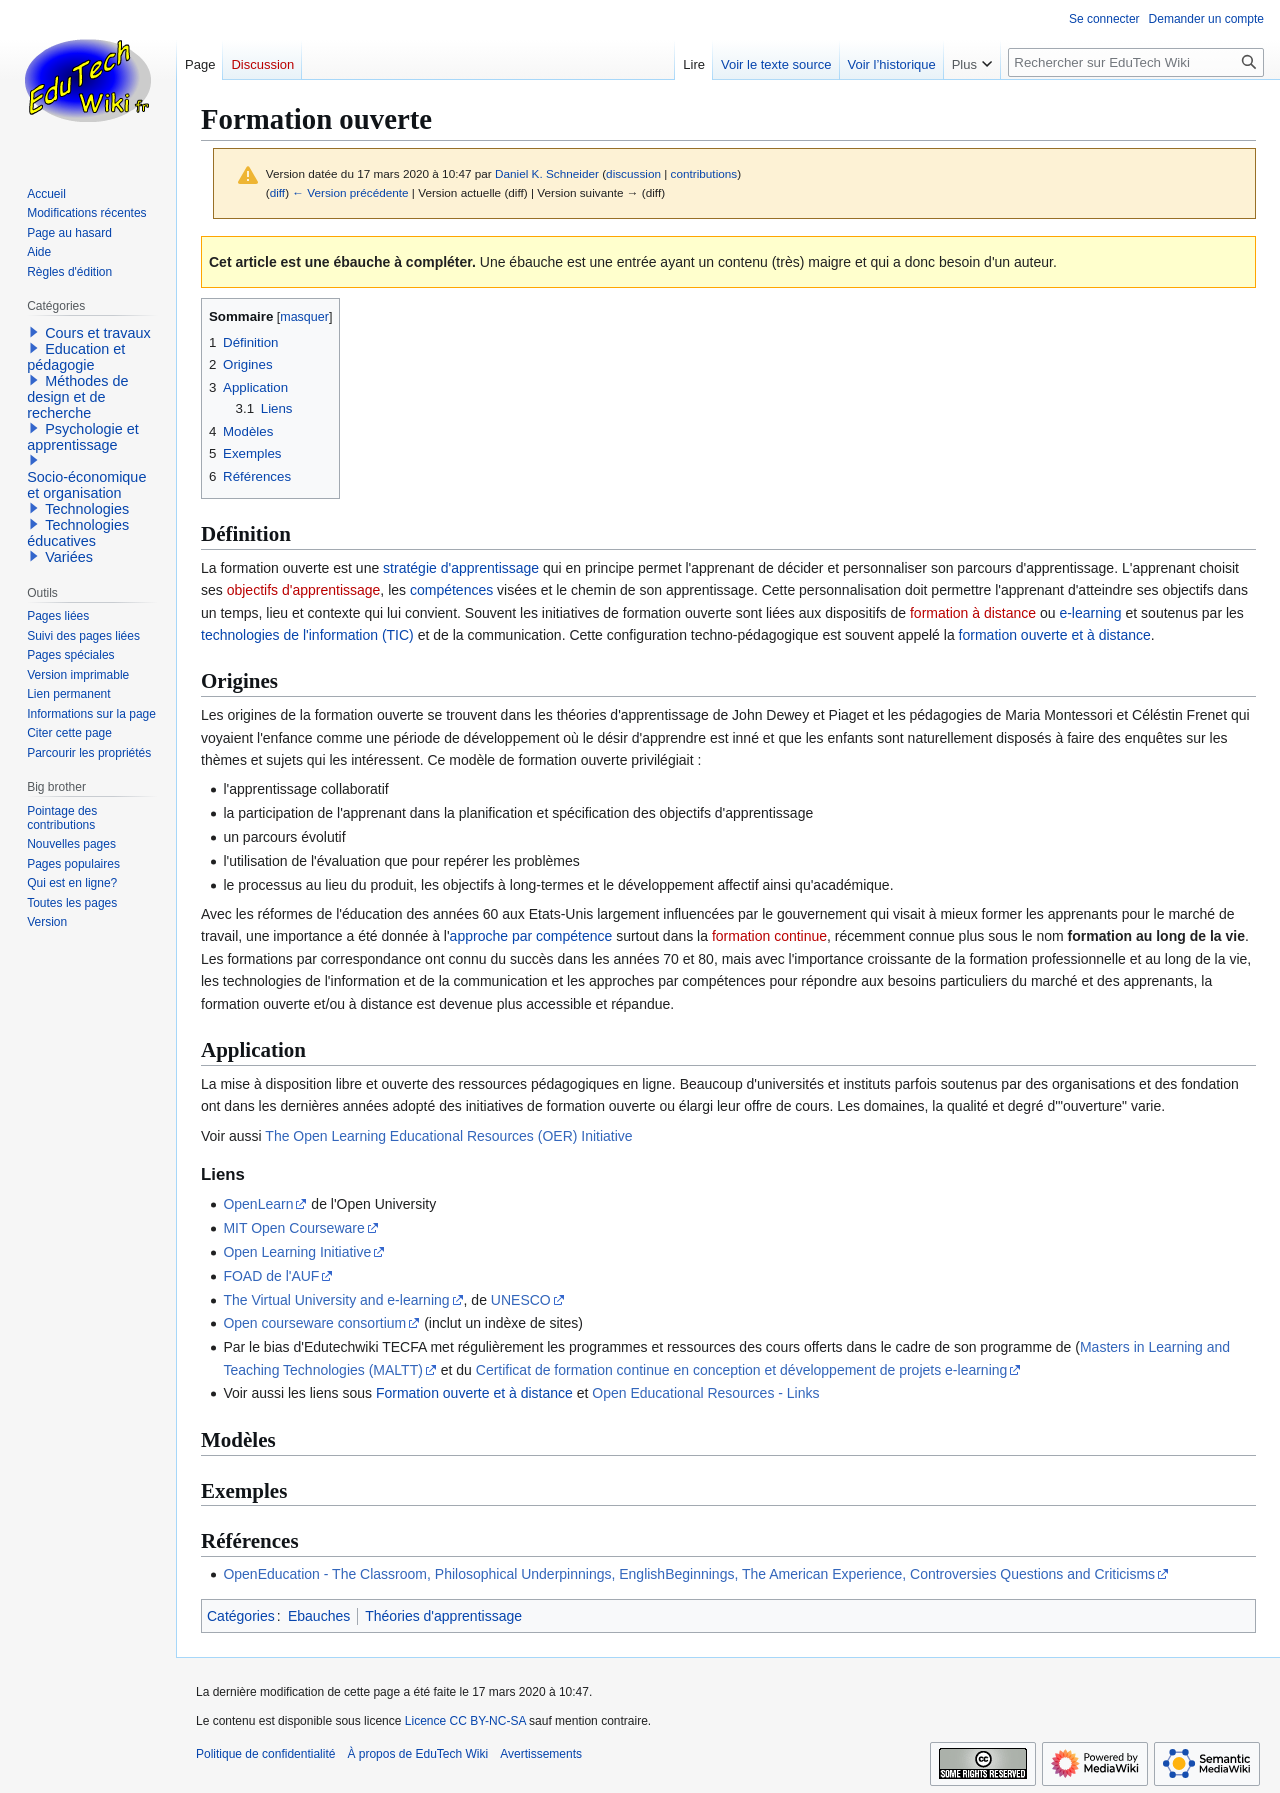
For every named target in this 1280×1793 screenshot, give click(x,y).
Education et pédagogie (76, 357)
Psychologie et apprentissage (83, 437)
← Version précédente (350, 192)
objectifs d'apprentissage (304, 590)
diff (277, 192)
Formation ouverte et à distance (474, 1393)
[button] (34, 332)
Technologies (87, 509)
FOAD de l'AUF (271, 1276)
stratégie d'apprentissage (461, 568)
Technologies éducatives (78, 533)
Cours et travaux (98, 333)
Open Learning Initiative (297, 1252)
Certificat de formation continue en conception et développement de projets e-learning (742, 1370)
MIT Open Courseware (293, 1228)
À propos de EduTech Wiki (417, 1754)
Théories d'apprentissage (443, 1616)
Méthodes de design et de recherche (77, 397)
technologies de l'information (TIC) (307, 635)
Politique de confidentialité (265, 1754)
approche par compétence (531, 936)
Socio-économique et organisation (86, 485)
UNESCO (521, 1300)
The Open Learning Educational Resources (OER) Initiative (448, 1136)
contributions (704, 173)
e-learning (1090, 613)
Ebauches (319, 1616)
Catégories (241, 1616)
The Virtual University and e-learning (336, 1300)
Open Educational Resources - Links (705, 1393)
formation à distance (973, 613)
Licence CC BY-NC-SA (465, 1721)
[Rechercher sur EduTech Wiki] (1136, 62)
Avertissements (541, 1754)
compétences (451, 590)
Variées (69, 557)
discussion (633, 173)
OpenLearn (258, 1204)
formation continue (769, 936)
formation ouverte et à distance (1055, 635)
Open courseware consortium (314, 1323)
